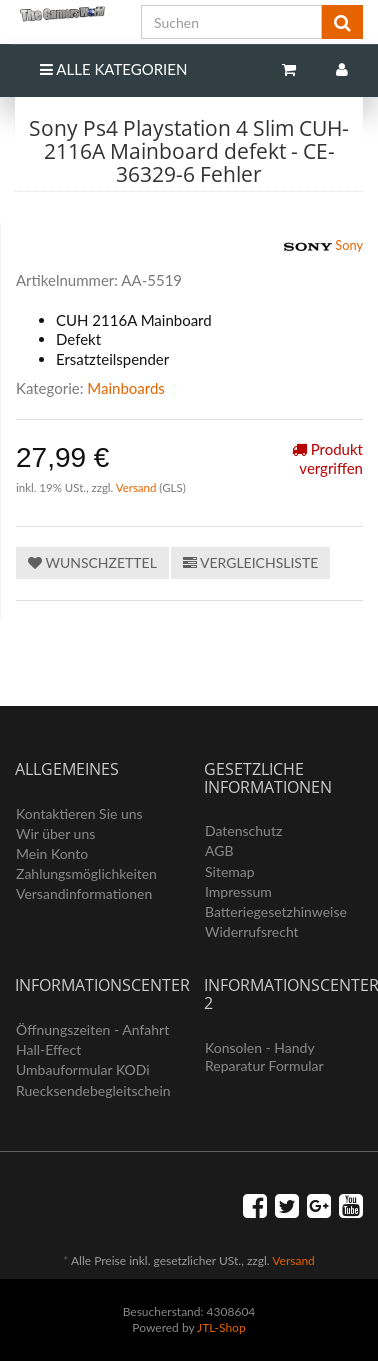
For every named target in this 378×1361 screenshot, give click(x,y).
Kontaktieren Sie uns (79, 813)
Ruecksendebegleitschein (93, 1090)
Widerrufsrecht (252, 931)
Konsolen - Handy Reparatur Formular (264, 1056)
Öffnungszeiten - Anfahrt (92, 1029)
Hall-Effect (48, 1049)
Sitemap (230, 871)
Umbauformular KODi (83, 1069)
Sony (323, 247)
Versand (138, 487)
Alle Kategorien (113, 69)
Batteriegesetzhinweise (276, 911)
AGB (219, 850)
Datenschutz (243, 830)
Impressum (238, 891)
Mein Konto (52, 853)
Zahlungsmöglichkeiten (86, 873)
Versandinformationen (84, 893)
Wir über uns (55, 833)
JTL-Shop (221, 1327)
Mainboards (126, 388)
